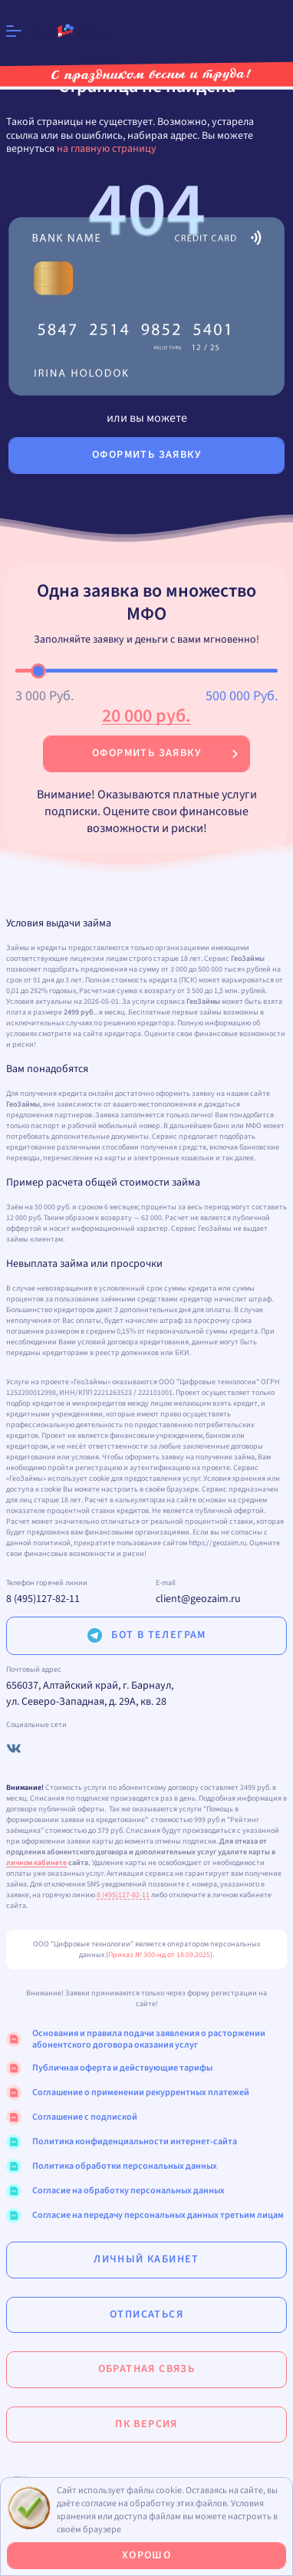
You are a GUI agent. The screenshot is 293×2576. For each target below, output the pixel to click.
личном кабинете (36, 1862)
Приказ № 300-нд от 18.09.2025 (159, 1954)
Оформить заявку (146, 753)
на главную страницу (106, 148)
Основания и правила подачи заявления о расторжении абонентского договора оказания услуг (135, 2039)
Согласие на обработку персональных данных (115, 2191)
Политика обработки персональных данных (111, 2166)
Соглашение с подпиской (71, 2117)
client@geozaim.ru (198, 1599)
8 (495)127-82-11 (43, 1599)
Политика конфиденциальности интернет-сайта (121, 2142)
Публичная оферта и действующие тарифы (109, 2068)
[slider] (38, 671)
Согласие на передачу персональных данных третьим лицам (145, 2215)
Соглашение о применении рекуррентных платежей (127, 2093)
